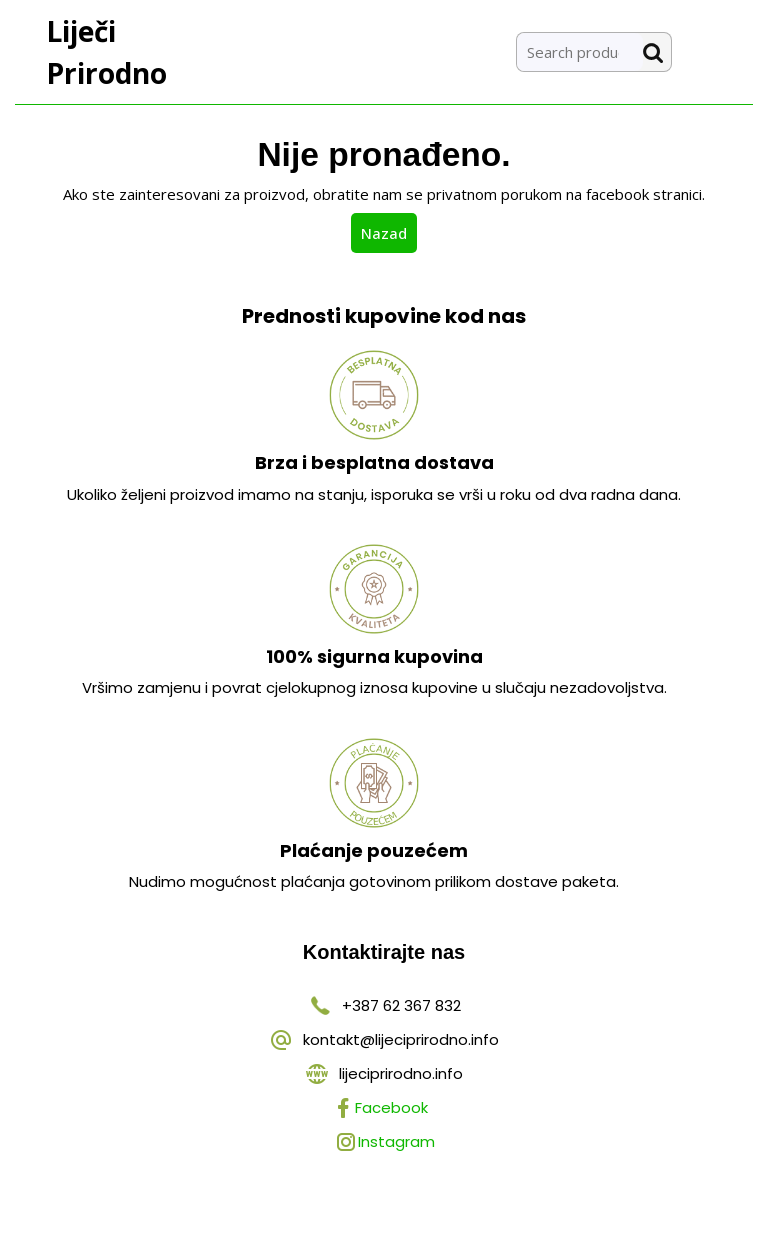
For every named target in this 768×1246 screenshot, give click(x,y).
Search (657, 52)
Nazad (389, 232)
